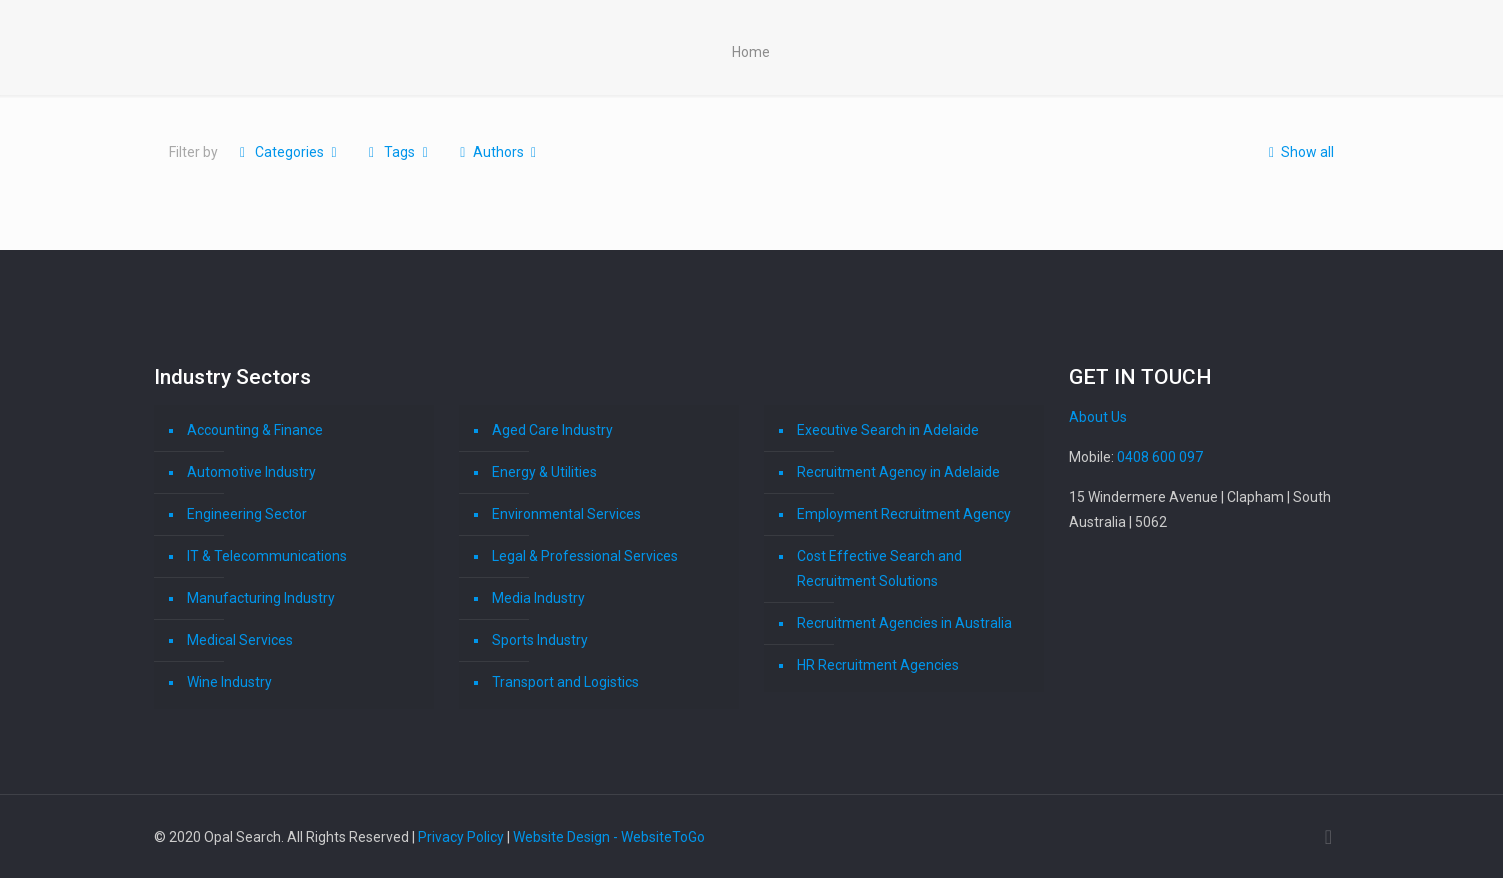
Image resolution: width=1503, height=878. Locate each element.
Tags (398, 152)
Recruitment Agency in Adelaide (898, 472)
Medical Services (240, 640)
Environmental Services (566, 514)
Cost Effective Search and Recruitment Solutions (879, 568)
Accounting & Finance (255, 430)
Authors (498, 152)
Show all (1298, 152)
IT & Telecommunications (267, 556)
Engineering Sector (247, 514)
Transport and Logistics (565, 682)
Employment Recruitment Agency (904, 514)
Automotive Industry (251, 472)
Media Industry (538, 598)
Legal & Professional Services (585, 556)
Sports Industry (540, 640)
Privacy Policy (461, 837)
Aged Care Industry (552, 430)
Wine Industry (229, 682)
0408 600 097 (1160, 457)
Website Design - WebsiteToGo (609, 837)
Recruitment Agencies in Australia (904, 623)
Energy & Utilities (544, 472)
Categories (288, 152)
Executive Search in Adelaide (888, 430)
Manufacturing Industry (261, 598)
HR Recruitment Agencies (878, 665)
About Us (1098, 417)
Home (751, 52)
